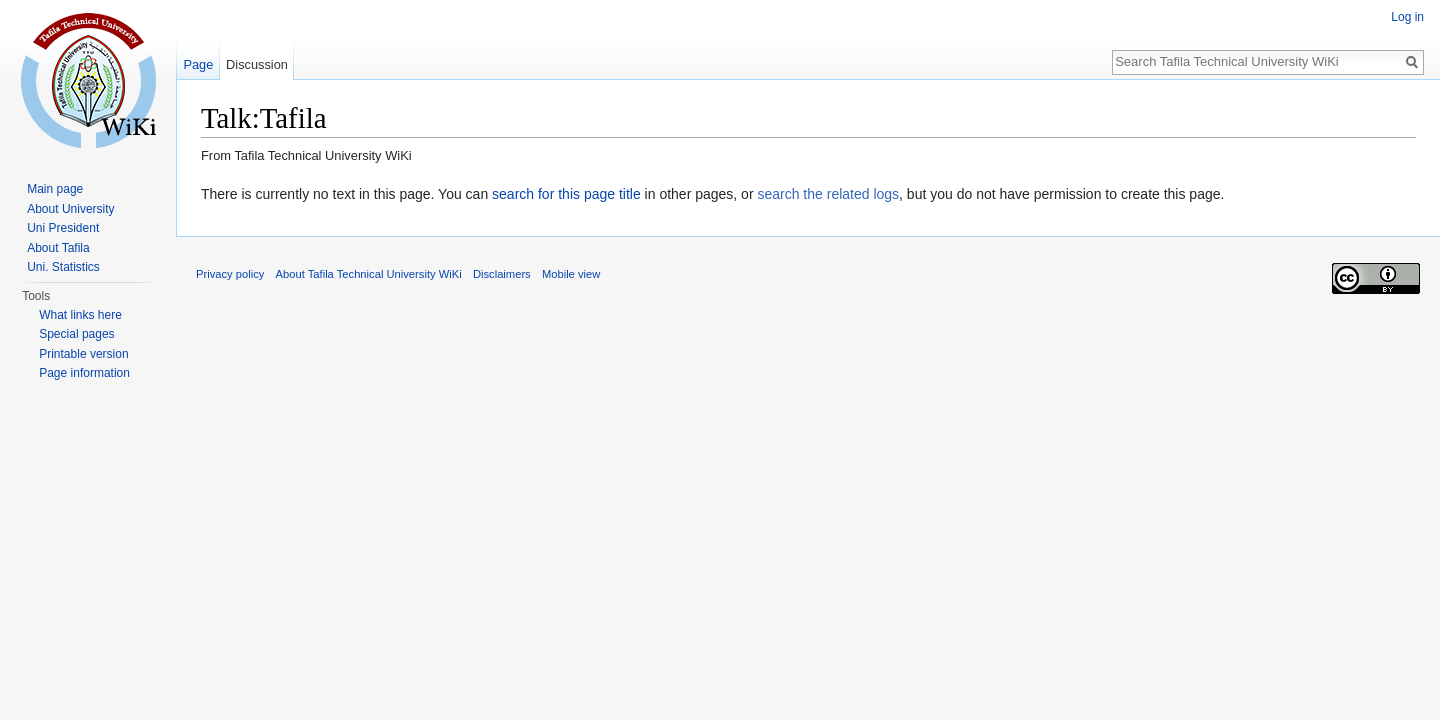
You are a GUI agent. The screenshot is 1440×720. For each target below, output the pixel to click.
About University (70, 209)
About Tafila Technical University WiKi (369, 274)
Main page (55, 189)
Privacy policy (230, 274)
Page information (84, 373)
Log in (1407, 17)
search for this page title (566, 194)
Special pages (76, 334)
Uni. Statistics (63, 267)
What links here (80, 315)
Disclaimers (502, 274)
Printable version (83, 354)
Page (198, 64)
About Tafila (58, 248)
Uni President (63, 228)
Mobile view (571, 274)
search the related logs (828, 194)
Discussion (257, 64)
